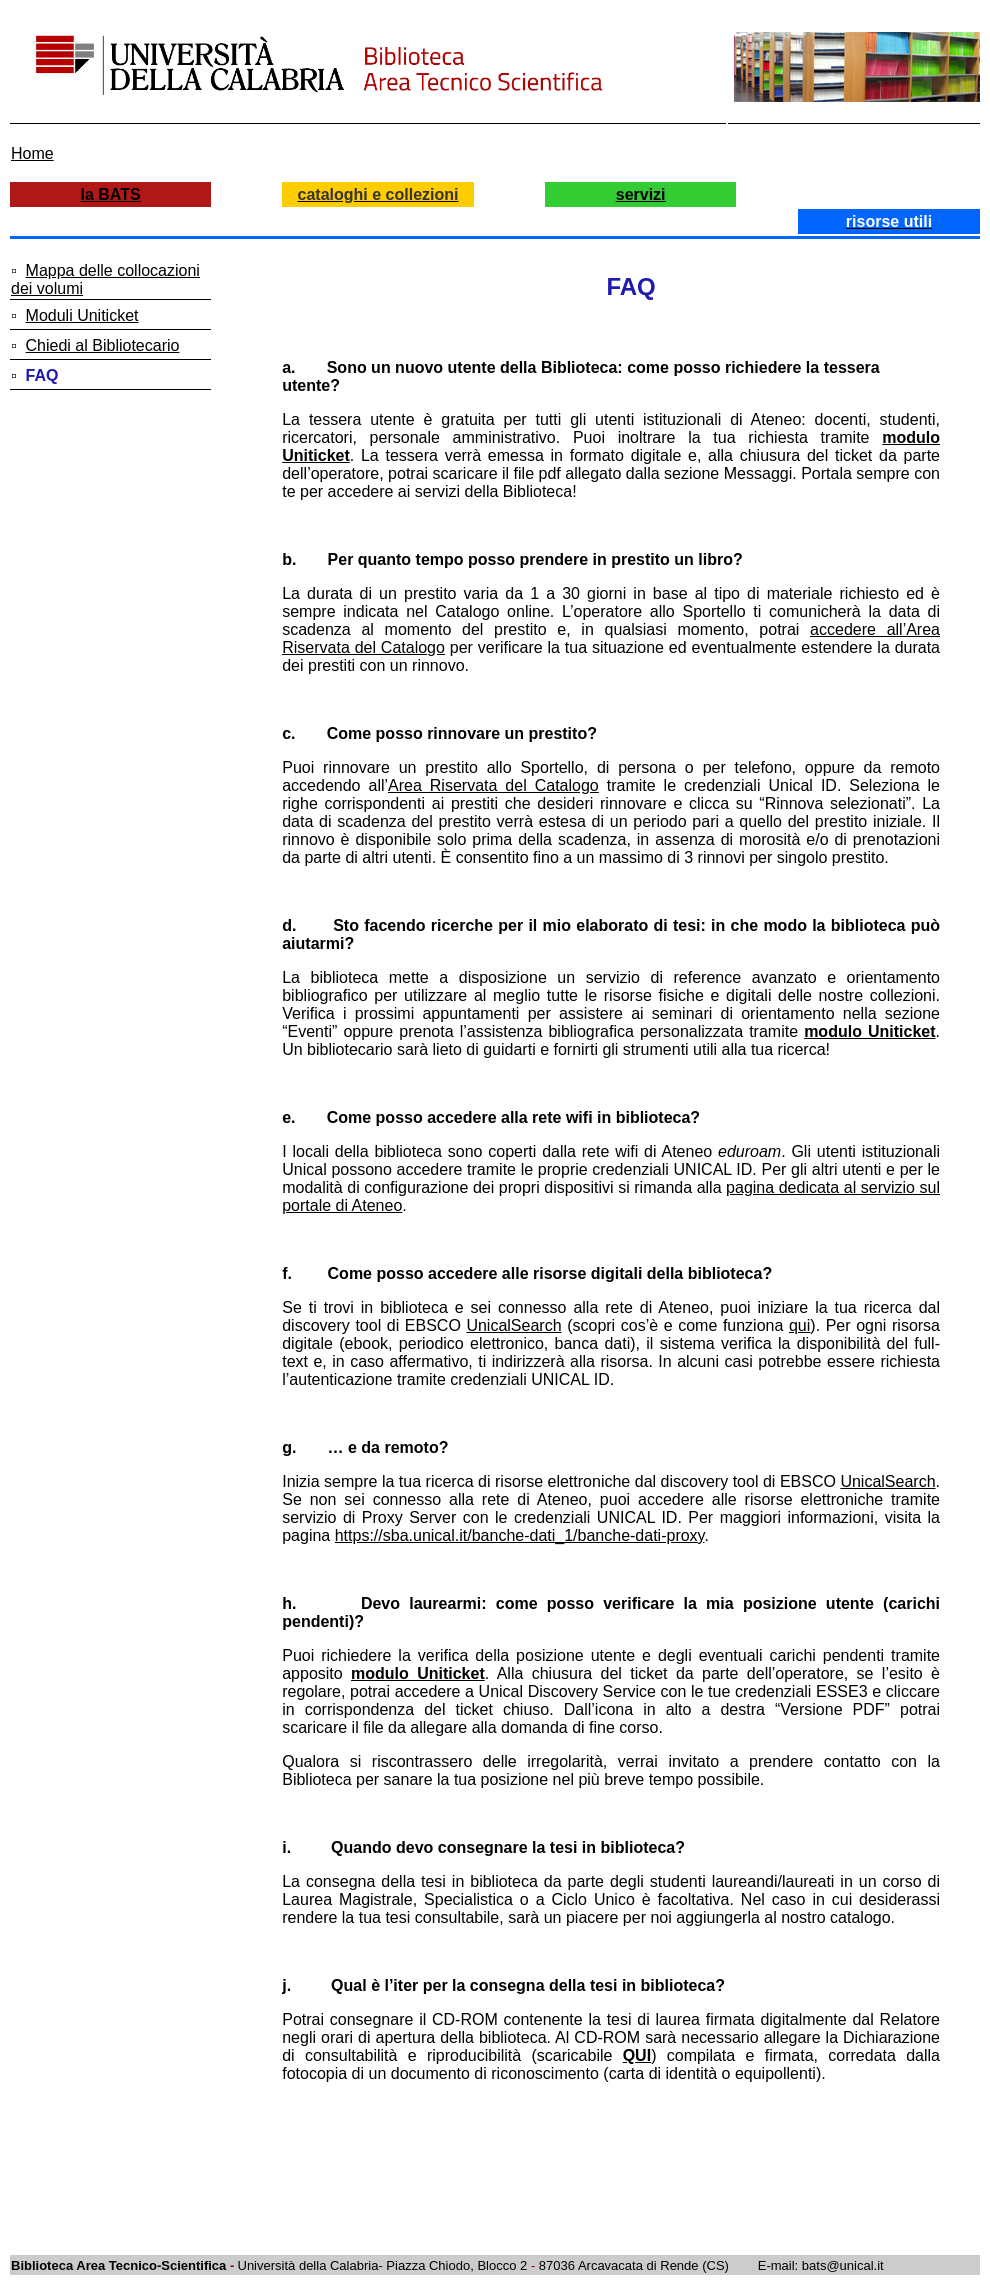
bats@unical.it (843, 2265)
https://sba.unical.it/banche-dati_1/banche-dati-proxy (520, 1535)
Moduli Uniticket (82, 315)
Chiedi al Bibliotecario (103, 345)
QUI (637, 2055)
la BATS (111, 194)
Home (32, 153)
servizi (641, 194)
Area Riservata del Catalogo (493, 785)
